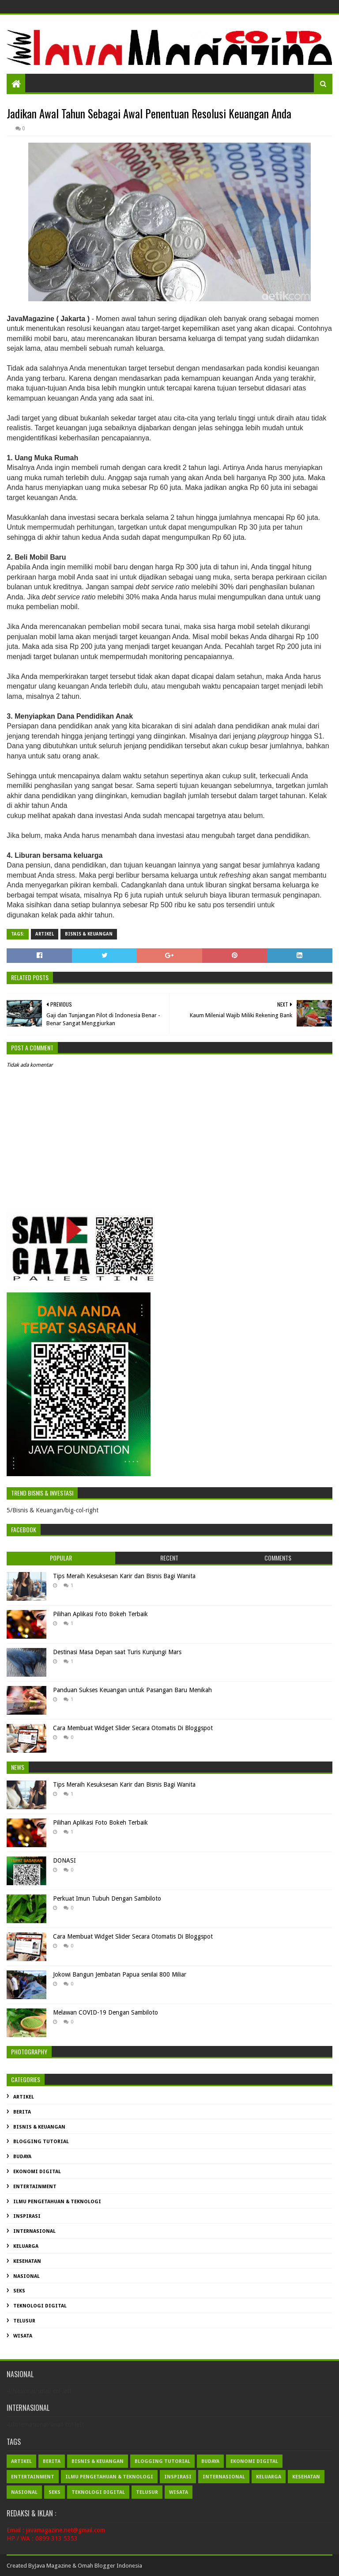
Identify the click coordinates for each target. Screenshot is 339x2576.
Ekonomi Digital (37, 2171)
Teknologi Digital (40, 2306)
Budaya (22, 2156)
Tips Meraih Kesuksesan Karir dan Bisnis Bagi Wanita (124, 1576)
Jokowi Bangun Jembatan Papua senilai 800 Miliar (119, 1974)
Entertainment (34, 2187)
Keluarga (25, 2246)
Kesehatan (27, 2261)
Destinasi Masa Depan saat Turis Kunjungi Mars (117, 1651)
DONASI (64, 1860)
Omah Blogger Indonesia (110, 2565)
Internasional (34, 2231)
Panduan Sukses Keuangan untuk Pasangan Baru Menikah (132, 1689)
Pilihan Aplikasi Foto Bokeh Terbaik (100, 1614)
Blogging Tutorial (41, 2141)
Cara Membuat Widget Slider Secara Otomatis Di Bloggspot (133, 1727)
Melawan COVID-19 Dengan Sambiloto (105, 2012)
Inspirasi (27, 2216)
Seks (19, 2291)
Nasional (26, 2276)
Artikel (44, 934)
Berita (22, 2112)
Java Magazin (51, 2565)
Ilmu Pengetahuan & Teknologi (57, 2202)
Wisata (22, 2336)
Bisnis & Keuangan (89, 934)
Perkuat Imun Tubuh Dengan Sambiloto (107, 1898)
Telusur (24, 2321)
